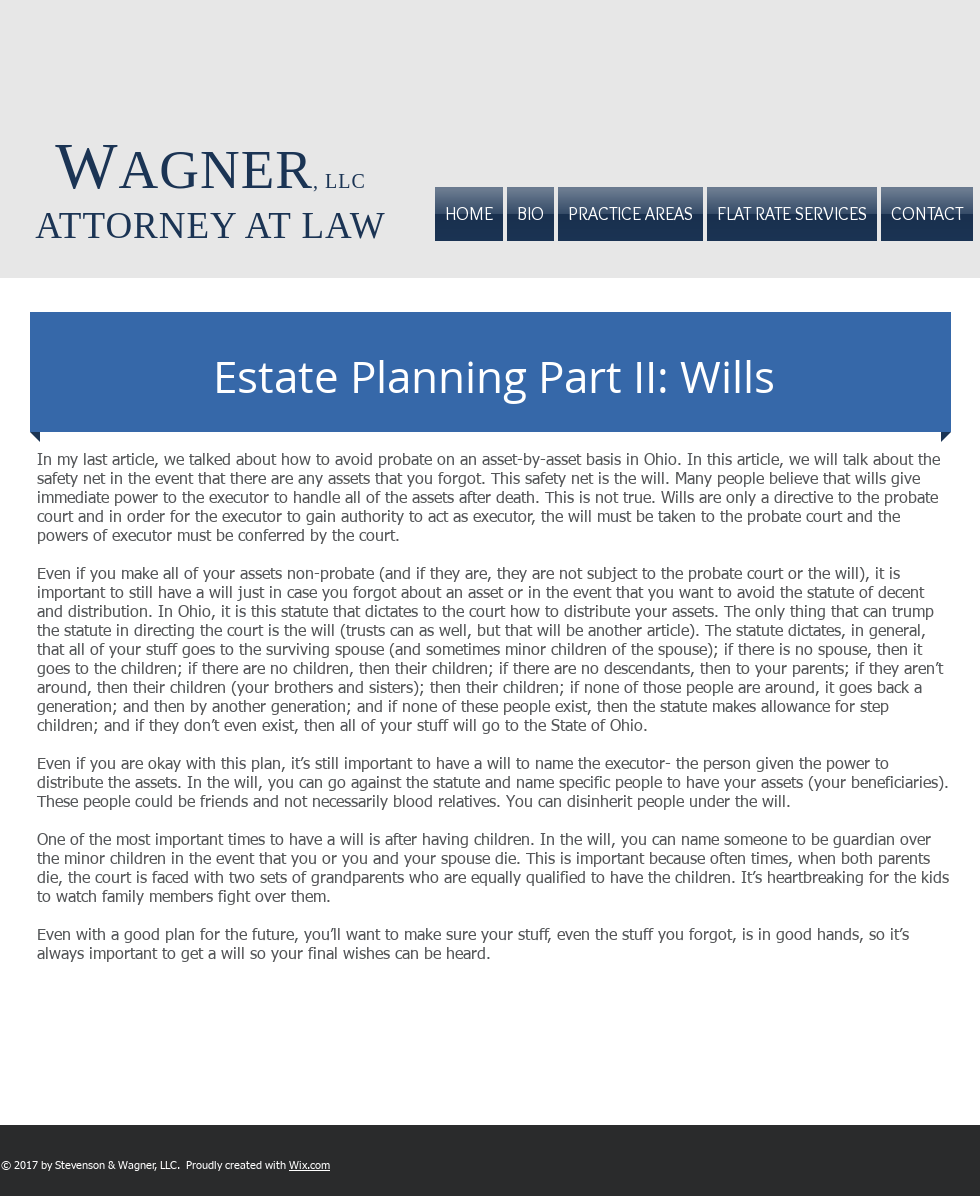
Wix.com (309, 1165)
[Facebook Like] (416, 1165)
